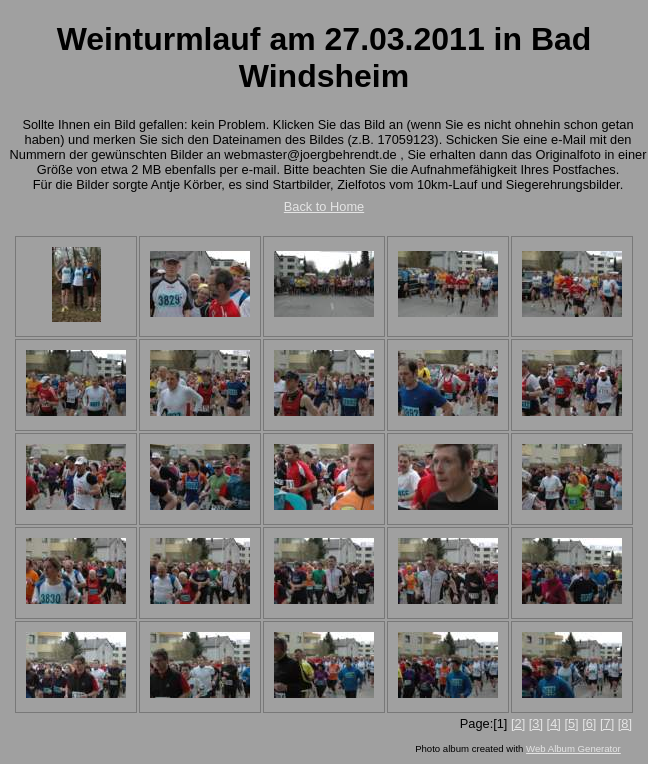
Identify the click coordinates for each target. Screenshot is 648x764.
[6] (589, 723)
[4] (554, 723)
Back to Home (324, 206)
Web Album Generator (573, 748)
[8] (625, 723)
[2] (518, 723)
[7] (607, 723)
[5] (571, 723)
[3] (536, 723)
